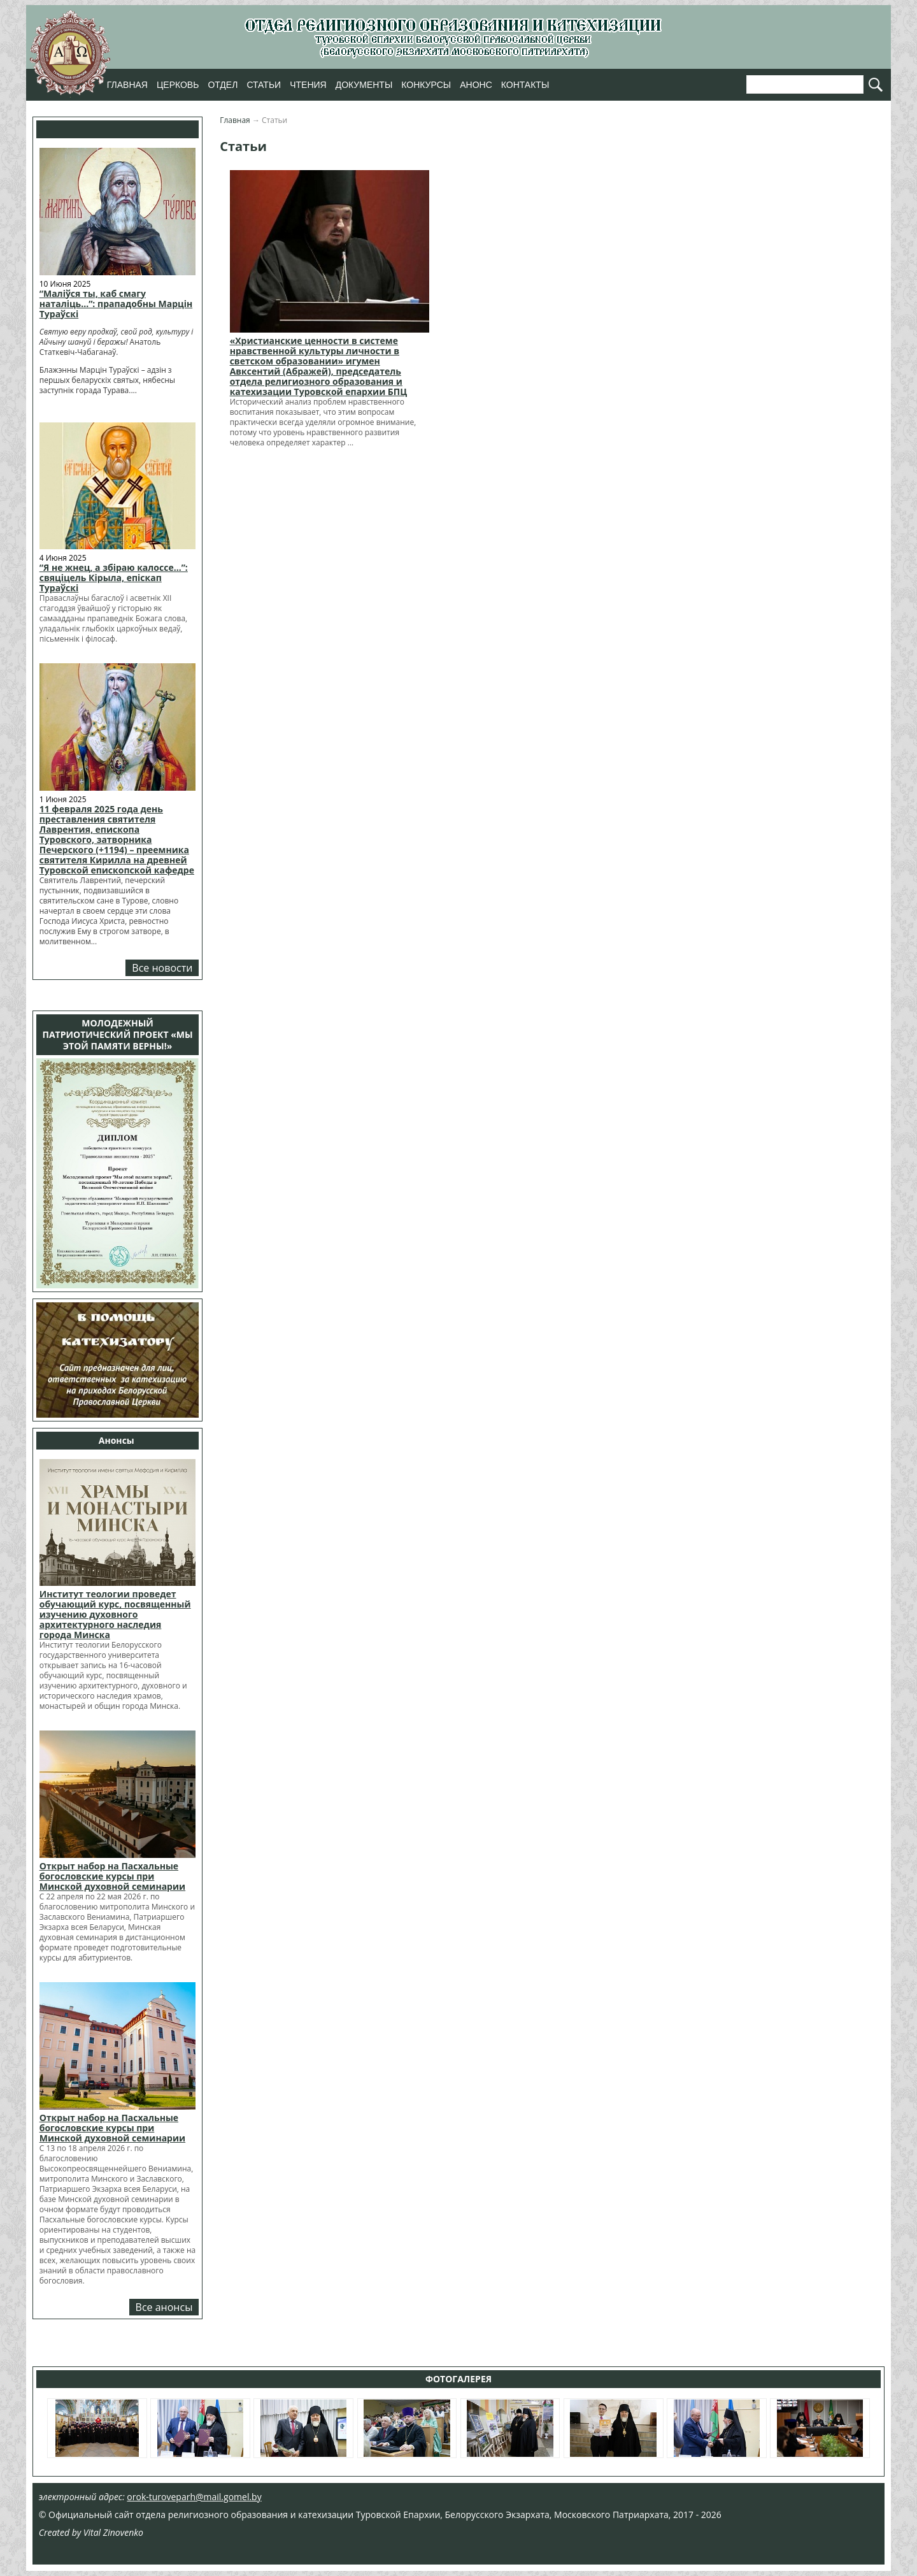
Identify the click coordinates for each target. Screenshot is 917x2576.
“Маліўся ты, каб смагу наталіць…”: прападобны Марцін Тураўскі (115, 303)
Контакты (525, 85)
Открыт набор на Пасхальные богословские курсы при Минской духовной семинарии (112, 1876)
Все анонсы (164, 2307)
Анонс (476, 85)
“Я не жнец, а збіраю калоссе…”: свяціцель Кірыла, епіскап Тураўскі (113, 577)
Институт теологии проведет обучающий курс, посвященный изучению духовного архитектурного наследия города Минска (115, 1614)
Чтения (308, 85)
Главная (127, 85)
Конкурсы (426, 85)
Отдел (223, 85)
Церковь (178, 85)
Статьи (263, 85)
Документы (364, 85)
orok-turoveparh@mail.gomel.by (194, 2497)
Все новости (162, 968)
